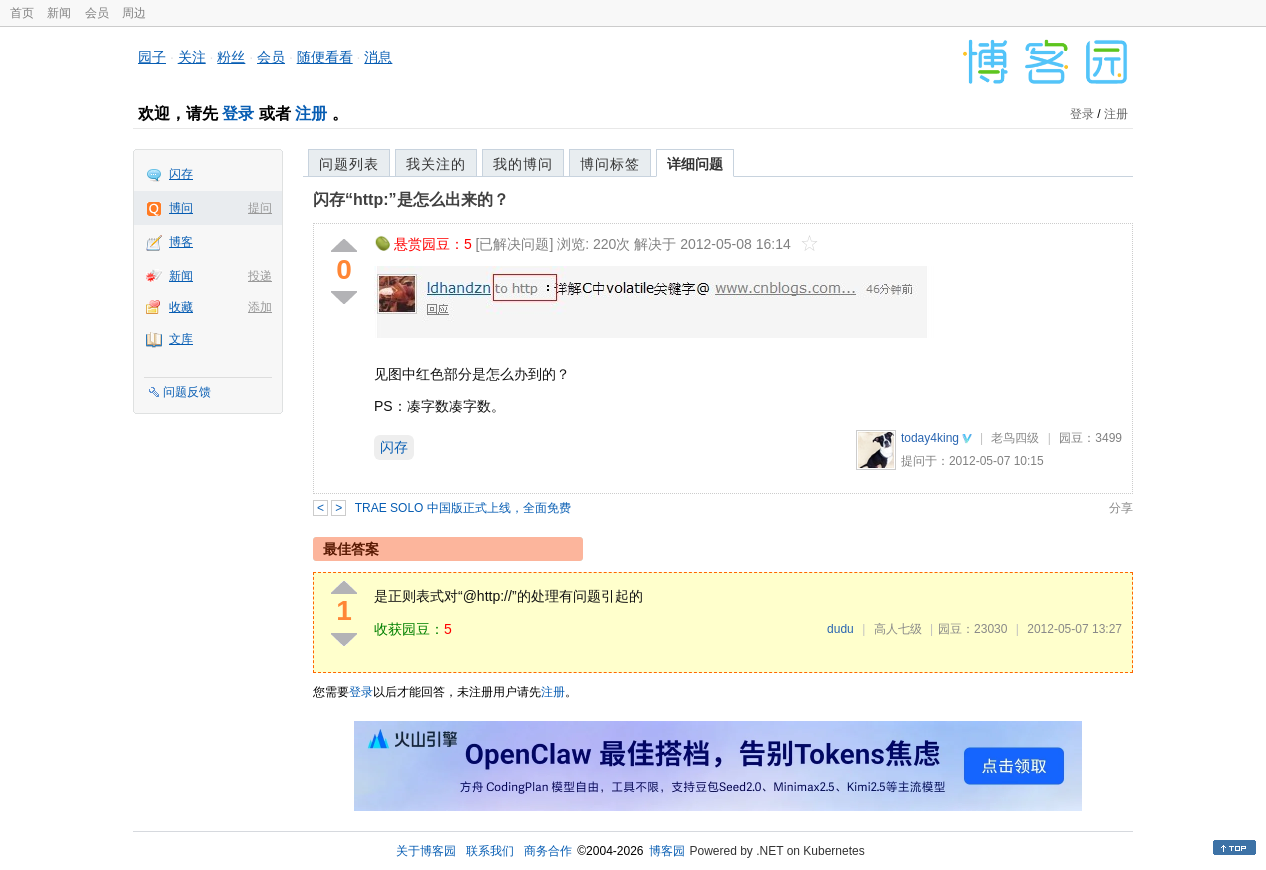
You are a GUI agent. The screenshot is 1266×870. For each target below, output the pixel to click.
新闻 (59, 13)
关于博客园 (426, 851)
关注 (192, 57)
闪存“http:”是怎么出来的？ (411, 199)
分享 (1121, 508)
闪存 (181, 174)
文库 (181, 339)
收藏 (181, 307)
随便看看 (325, 57)
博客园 (667, 851)
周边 (134, 13)
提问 (260, 208)
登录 (238, 113)
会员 (97, 13)
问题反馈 (187, 392)
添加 (260, 307)
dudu (840, 629)
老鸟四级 (1015, 438)
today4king (930, 438)
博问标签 (610, 164)
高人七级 (898, 629)
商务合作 (548, 851)
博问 (181, 208)
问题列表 (349, 164)
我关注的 (436, 164)
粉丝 (231, 57)
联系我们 (490, 851)
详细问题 (695, 164)
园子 (152, 57)
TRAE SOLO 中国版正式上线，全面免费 (463, 508)
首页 (22, 13)
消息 (378, 57)
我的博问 (523, 164)
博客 (181, 242)
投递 (260, 276)
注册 (311, 113)
